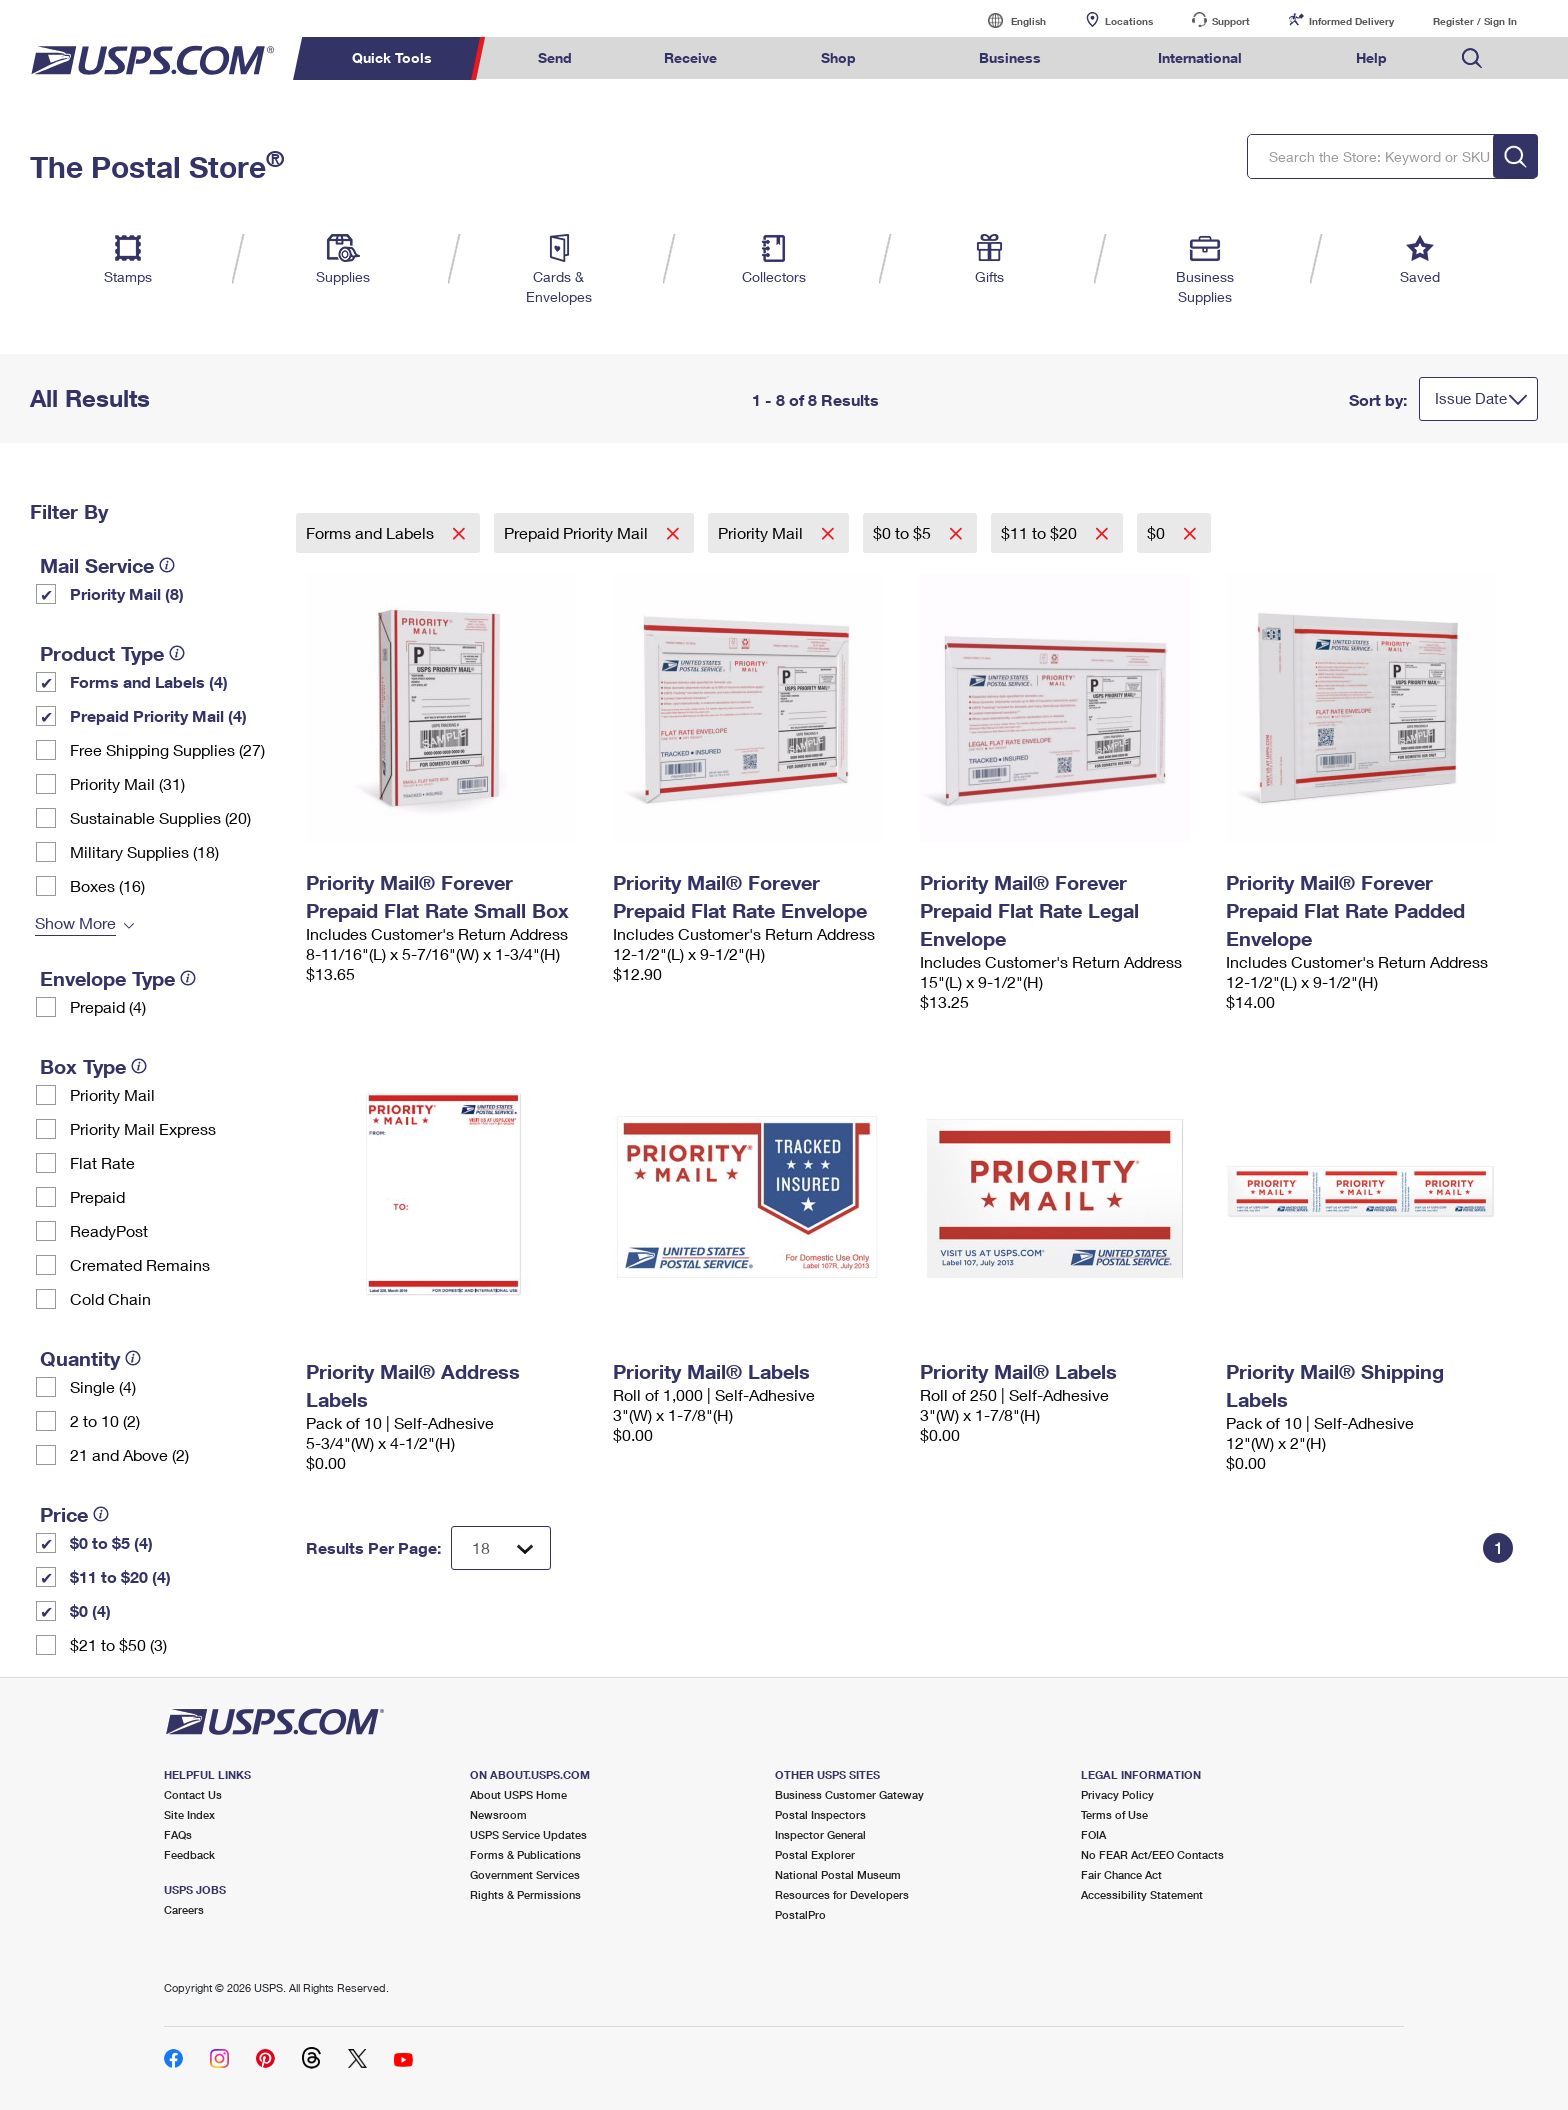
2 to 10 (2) (105, 1420)
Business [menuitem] (1010, 57)
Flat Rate (102, 1162)
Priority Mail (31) (127, 783)
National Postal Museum (838, 1874)
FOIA (1093, 1834)
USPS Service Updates (528, 1834)
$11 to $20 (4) (120, 1576)
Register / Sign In (1475, 21)
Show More (75, 922)
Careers (184, 1909)
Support (1231, 21)
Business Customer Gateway (849, 1794)
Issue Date (1471, 398)
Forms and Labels (372, 532)
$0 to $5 (904, 532)
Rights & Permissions (525, 1894)
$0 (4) (90, 1610)
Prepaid (97, 1196)
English (1008, 20)
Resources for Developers (842, 1894)
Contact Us (193, 1794)
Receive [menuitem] (690, 57)
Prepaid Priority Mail (578, 532)
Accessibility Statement (1142, 1894)
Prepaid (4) (108, 1006)
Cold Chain (110, 1298)
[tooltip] (167, 565)
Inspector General (820, 1834)
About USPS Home (518, 1794)
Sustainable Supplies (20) (160, 817)
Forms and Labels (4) (149, 681)
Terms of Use (1114, 1814)
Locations (1129, 21)
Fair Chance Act (1121, 1874)
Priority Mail (112, 1094)
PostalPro (800, 1914)
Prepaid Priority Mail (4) (158, 715)
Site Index (189, 1814)
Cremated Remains (140, 1264)
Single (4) (103, 1386)
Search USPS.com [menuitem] (1472, 58)
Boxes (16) (107, 885)
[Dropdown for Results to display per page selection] (501, 1548)
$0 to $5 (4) (111, 1542)
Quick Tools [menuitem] (392, 57)
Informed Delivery (1351, 21)
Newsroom (498, 1814)
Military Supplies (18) (144, 851)
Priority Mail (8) (127, 593)
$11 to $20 (1041, 532)
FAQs (178, 1834)
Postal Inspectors (820, 1814)
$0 (1158, 532)
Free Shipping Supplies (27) (167, 749)
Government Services (525, 1874)
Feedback (189, 1854)
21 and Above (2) (129, 1454)
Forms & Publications (525, 1854)
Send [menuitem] (555, 57)
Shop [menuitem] (838, 57)
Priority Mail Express (143, 1128)
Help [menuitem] (1371, 57)
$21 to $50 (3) (118, 1644)
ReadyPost (109, 1230)
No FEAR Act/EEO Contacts (1152, 1854)
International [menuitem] (1200, 57)
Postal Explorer (815, 1854)
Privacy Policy (1117, 1794)
